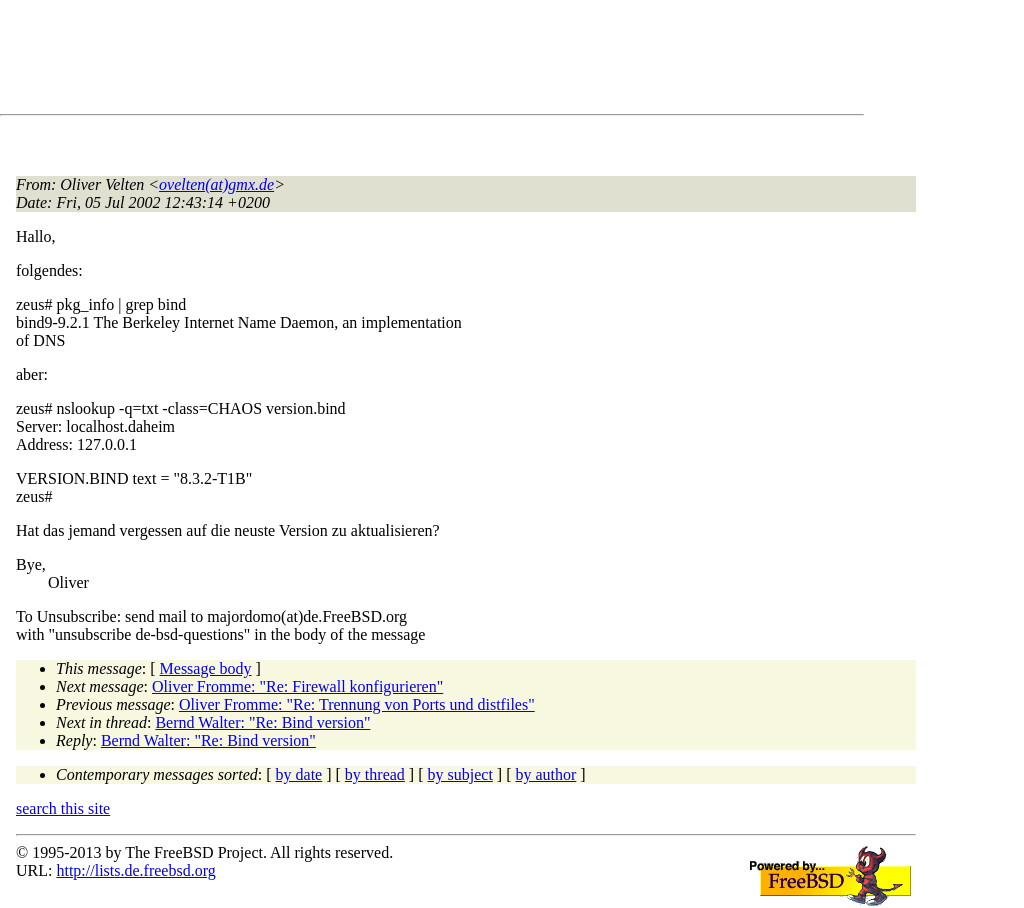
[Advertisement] (380, 61)
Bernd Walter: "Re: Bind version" (262, 722)
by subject (460, 774)
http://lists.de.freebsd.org (135, 870)
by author (545, 774)
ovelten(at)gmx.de (216, 184)
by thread (375, 774)
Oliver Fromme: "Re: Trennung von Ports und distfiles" (357, 704)
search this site (63, 808)
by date (299, 774)
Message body (206, 668)
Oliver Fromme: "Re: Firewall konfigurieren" (297, 686)
